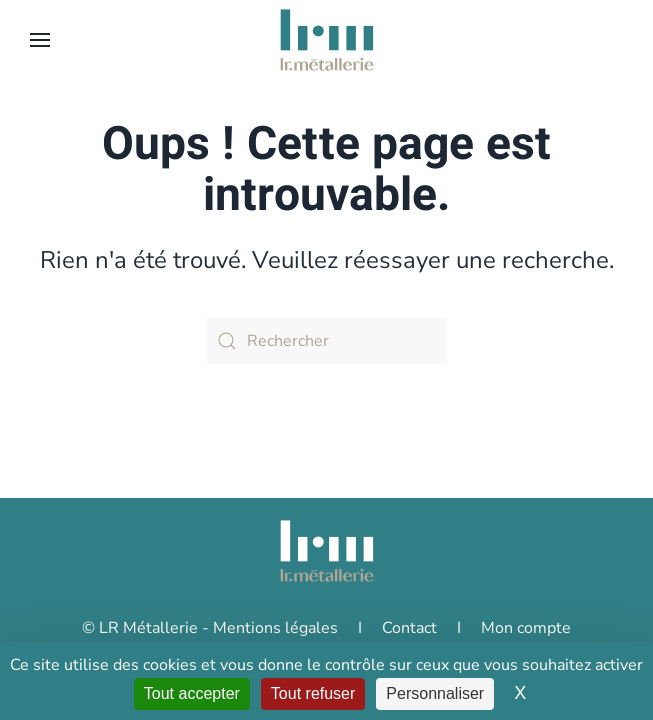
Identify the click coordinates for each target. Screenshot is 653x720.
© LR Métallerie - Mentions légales (210, 628)
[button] (40, 40)
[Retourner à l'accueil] (327, 40)
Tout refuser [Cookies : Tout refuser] (313, 693)
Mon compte (526, 628)
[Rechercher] (327, 341)
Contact (409, 628)
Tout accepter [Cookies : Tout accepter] (192, 693)
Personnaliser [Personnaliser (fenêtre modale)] (435, 693)
